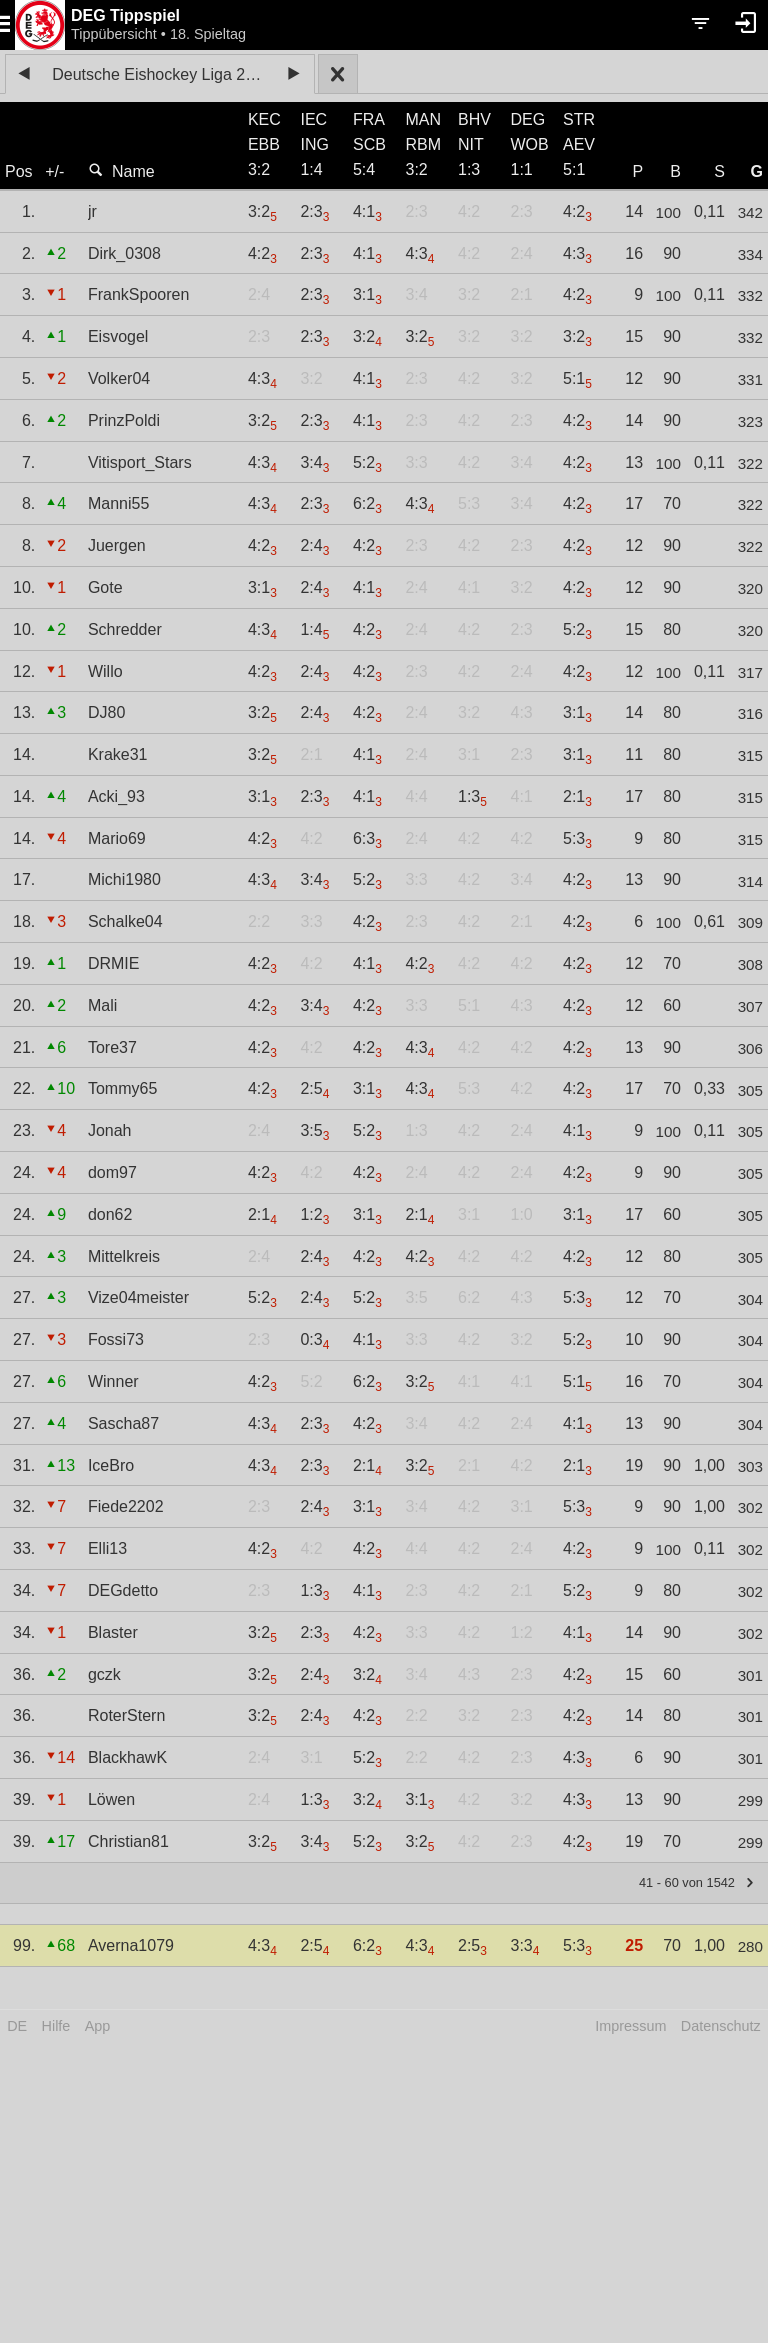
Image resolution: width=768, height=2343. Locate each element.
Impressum (630, 2026)
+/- (54, 171)
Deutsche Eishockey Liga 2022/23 (163, 74)
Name (121, 171)
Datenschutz (721, 2026)
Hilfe (56, 2026)
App (98, 2026)
